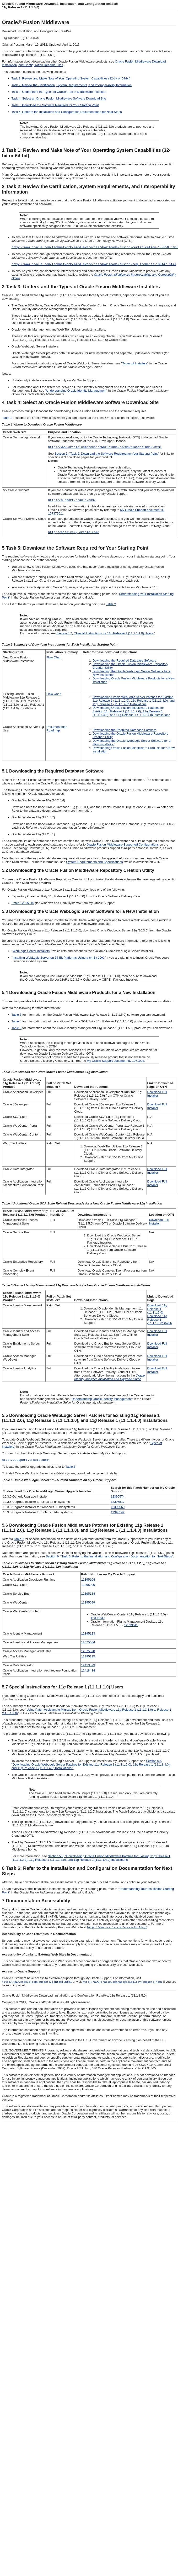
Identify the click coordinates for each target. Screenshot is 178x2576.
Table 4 (16, 1025)
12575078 (88, 1655)
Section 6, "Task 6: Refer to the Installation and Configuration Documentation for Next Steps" (109, 1560)
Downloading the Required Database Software (124, 664)
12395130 (98, 1622)
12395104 (88, 1584)
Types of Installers (134, 365)
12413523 (88, 1669)
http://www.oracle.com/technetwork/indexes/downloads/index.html (105, 449)
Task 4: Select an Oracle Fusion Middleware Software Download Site (58, 98)
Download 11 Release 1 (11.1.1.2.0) (157, 1312)
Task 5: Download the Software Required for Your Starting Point (55, 105)
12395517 (117, 1506)
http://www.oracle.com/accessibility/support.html (122, 1986)
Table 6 (70, 1471)
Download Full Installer (157, 1097)
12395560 (117, 1511)
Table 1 (7, 419)
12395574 (117, 1501)
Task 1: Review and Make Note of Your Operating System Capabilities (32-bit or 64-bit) (70, 78)
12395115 (88, 1660)
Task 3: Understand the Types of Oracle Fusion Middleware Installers (58, 92)
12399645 (131, 1629)
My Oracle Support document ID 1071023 (115, 1064)
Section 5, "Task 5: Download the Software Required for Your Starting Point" (106, 455)
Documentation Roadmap (56, 732)
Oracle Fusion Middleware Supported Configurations (122, 848)
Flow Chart (53, 661)
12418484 (88, 1675)
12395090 (88, 1589)
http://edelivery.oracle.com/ (73, 535)
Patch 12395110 (22, 906)
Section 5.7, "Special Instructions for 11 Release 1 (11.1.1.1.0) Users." (105, 637)
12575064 (88, 1646)
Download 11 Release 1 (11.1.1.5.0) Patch (159, 1323)
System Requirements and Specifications (94, 865)
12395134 (88, 1598)
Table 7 (19, 1543)
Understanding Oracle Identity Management (76, 392)
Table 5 (16, 1031)
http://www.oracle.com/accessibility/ (117, 1931)
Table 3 (16, 1018)
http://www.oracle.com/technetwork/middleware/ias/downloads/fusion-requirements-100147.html (93, 265)
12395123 (88, 1638)
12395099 (88, 1607)
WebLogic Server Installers (31, 954)
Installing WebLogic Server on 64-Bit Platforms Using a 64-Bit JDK (58, 961)
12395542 (117, 1516)
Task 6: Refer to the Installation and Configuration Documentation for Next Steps (66, 112)
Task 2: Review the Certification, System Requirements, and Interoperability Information (71, 85)
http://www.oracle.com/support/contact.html (37, 1986)
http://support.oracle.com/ (72, 502)
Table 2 (111, 608)
